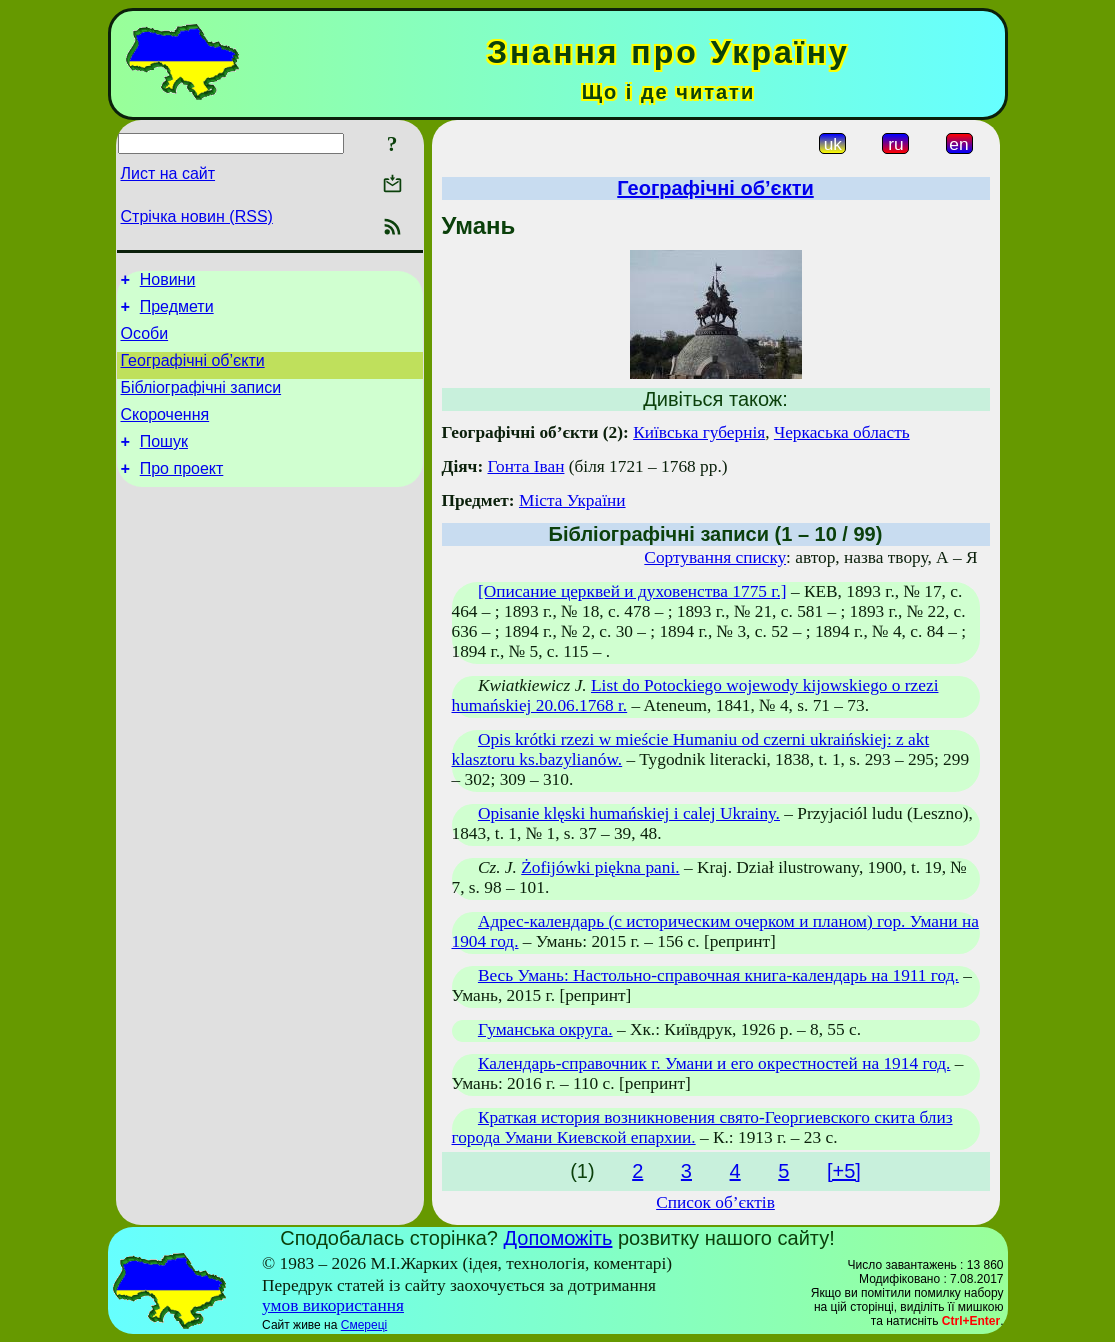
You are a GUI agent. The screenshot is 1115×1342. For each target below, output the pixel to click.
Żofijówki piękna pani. (600, 867)
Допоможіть (558, 1238)
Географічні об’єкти (193, 372)
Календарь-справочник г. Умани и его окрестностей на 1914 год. (714, 1063)
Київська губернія (699, 432)
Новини (168, 282)
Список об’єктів (715, 1202)
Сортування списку (715, 557)
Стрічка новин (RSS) (197, 216)
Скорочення (165, 432)
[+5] (844, 1171)
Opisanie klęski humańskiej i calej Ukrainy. (629, 813)
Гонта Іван (526, 466)
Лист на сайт (168, 173)
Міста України (572, 500)
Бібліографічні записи (201, 402)
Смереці (364, 1325)
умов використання (333, 1305)
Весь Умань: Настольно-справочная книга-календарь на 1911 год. (718, 975)
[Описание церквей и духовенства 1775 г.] (632, 591)
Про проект (182, 492)
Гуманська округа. (545, 1029)
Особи (145, 342)
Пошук (164, 462)
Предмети (177, 312)
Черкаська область (842, 432)
